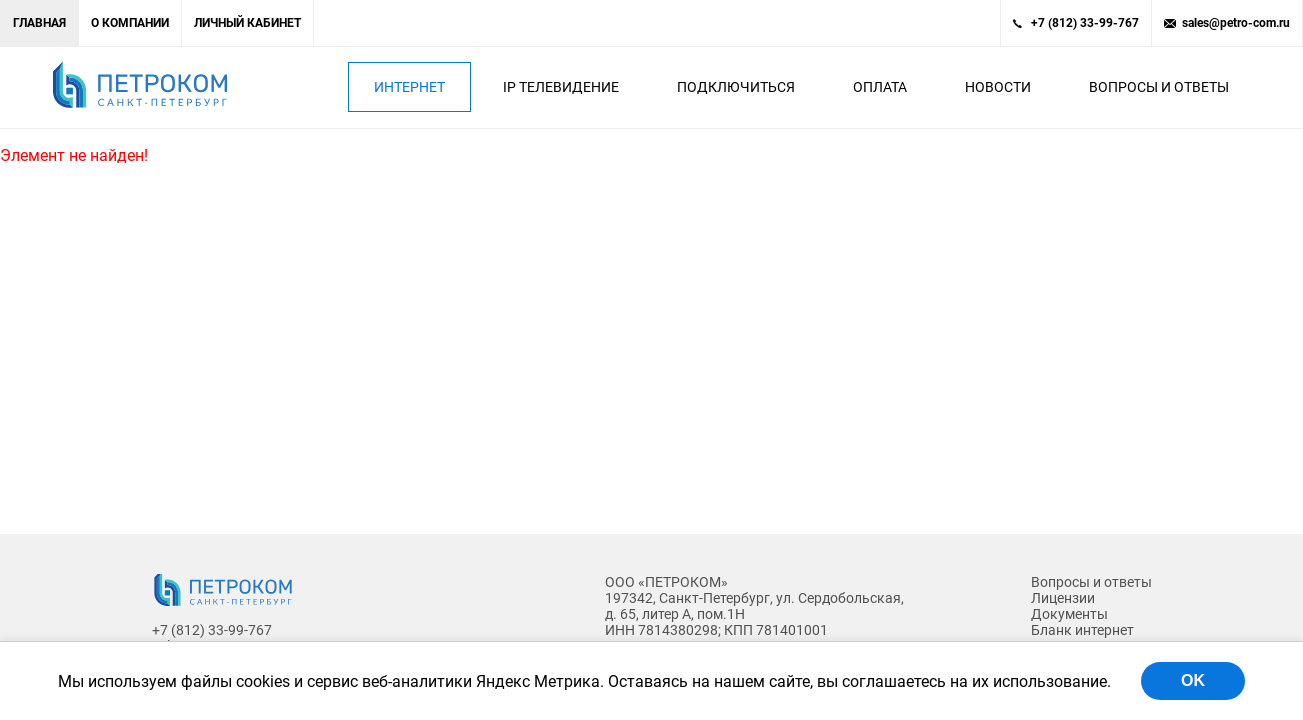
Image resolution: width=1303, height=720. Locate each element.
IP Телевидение (561, 87)
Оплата (880, 87)
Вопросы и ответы (1159, 87)
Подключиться (736, 87)
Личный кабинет (247, 23)
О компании (130, 23)
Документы (1069, 614)
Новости (998, 87)
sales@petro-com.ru (1236, 23)
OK (1193, 680)
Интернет (409, 87)
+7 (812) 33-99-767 (1085, 23)
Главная (39, 23)
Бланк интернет (1082, 630)
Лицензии (1063, 598)
